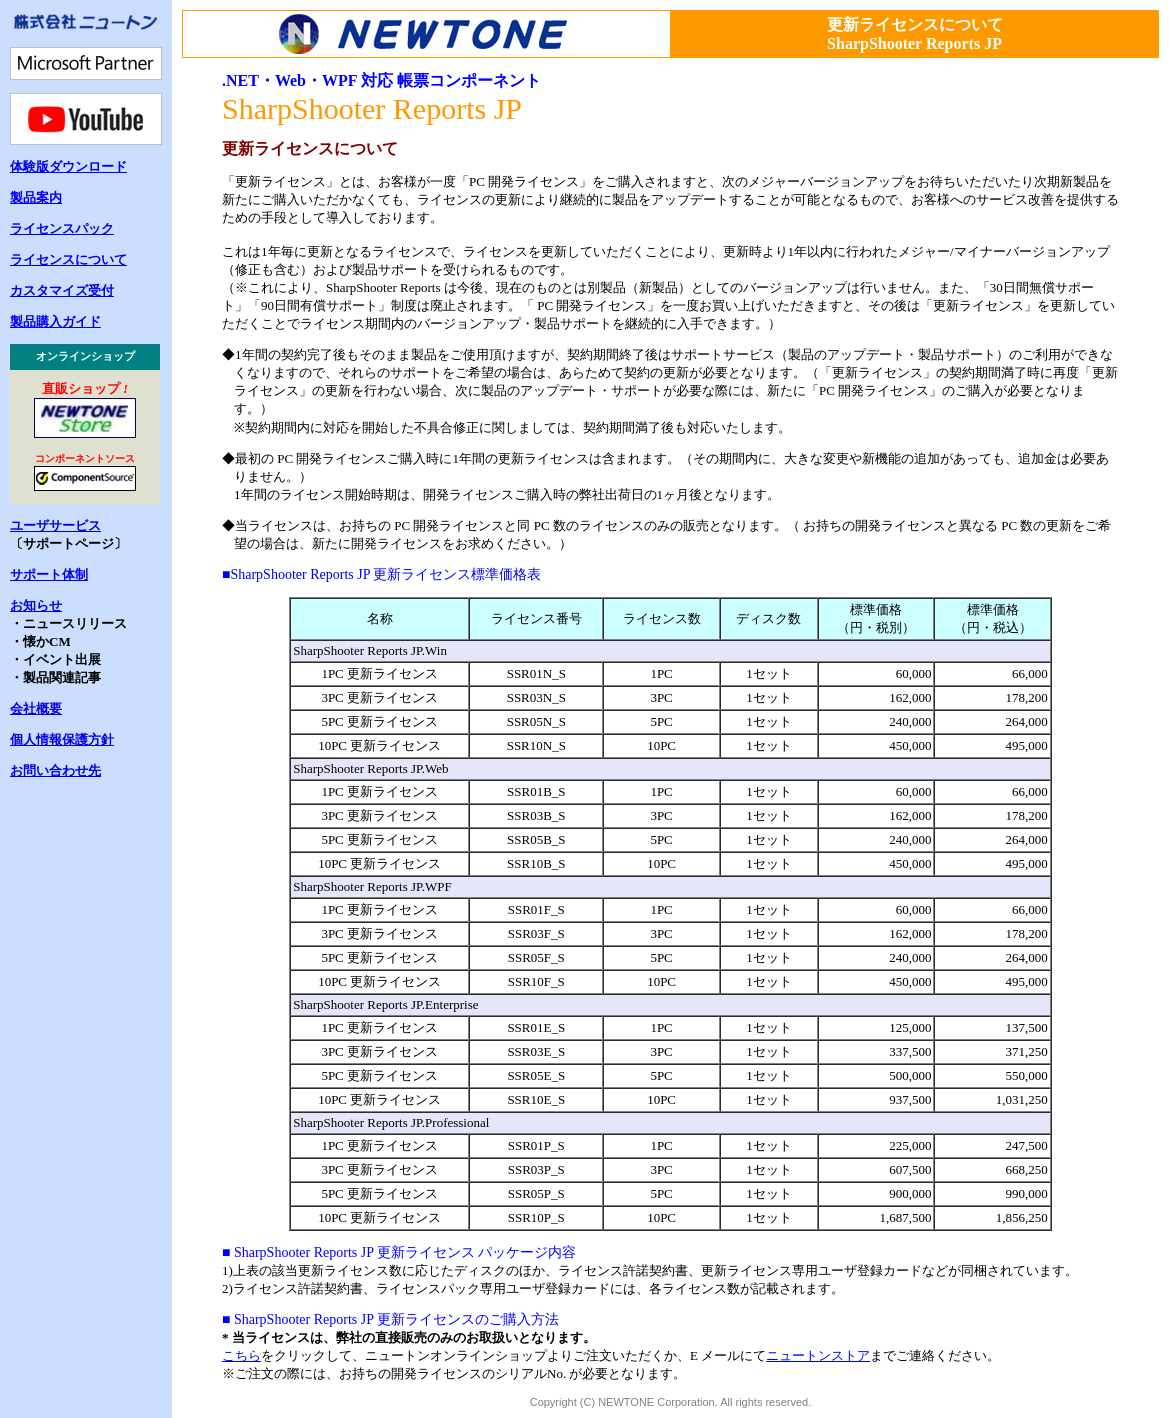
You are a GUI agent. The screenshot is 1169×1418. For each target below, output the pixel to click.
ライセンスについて (68, 259)
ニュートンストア (818, 1355)
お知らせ (36, 605)
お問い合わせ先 (55, 770)
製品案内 (36, 197)
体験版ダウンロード (68, 166)
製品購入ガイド (55, 321)
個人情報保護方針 (62, 739)
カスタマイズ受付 (62, 290)
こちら (241, 1355)
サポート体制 (49, 574)
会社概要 (36, 708)
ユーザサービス (55, 525)
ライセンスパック (62, 228)
